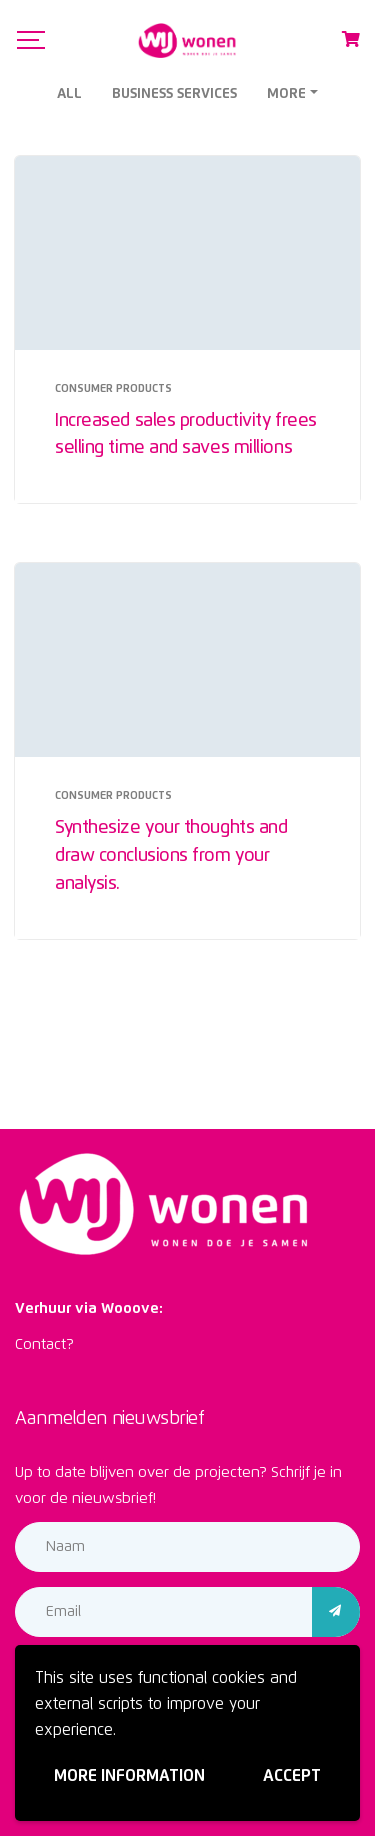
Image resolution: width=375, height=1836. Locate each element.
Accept (292, 1776)
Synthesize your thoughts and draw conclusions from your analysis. (171, 856)
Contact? (44, 1344)
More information (129, 1776)
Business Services (174, 94)
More (286, 94)
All (69, 94)
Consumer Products (113, 388)
